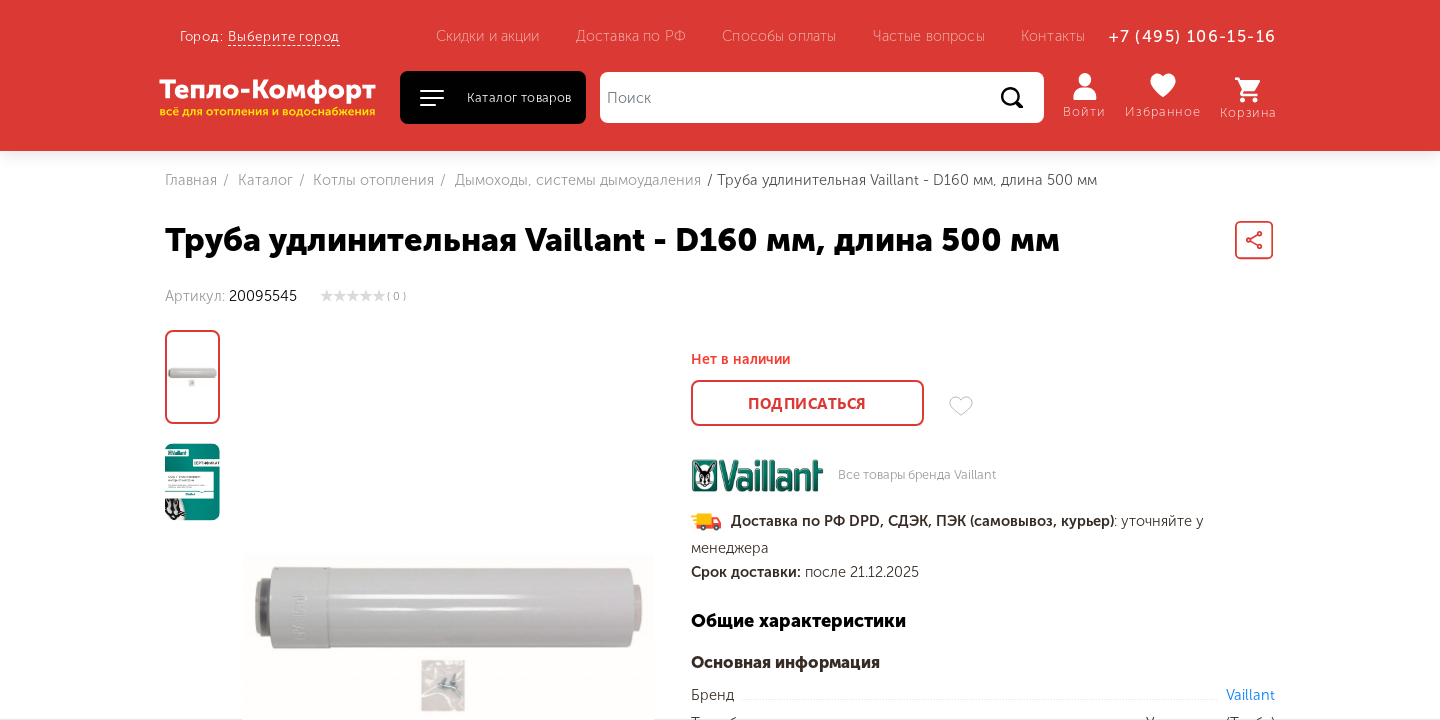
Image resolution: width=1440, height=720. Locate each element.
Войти (1084, 96)
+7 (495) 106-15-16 (1192, 36)
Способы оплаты (779, 36)
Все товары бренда (917, 475)
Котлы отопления (371, 180)
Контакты (1053, 36)
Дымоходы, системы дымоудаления (576, 180)
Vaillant (1250, 695)
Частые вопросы (929, 36)
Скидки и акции (488, 36)
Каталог (263, 180)
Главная (191, 180)
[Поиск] (822, 97)
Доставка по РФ (631, 36)
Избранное (1163, 95)
